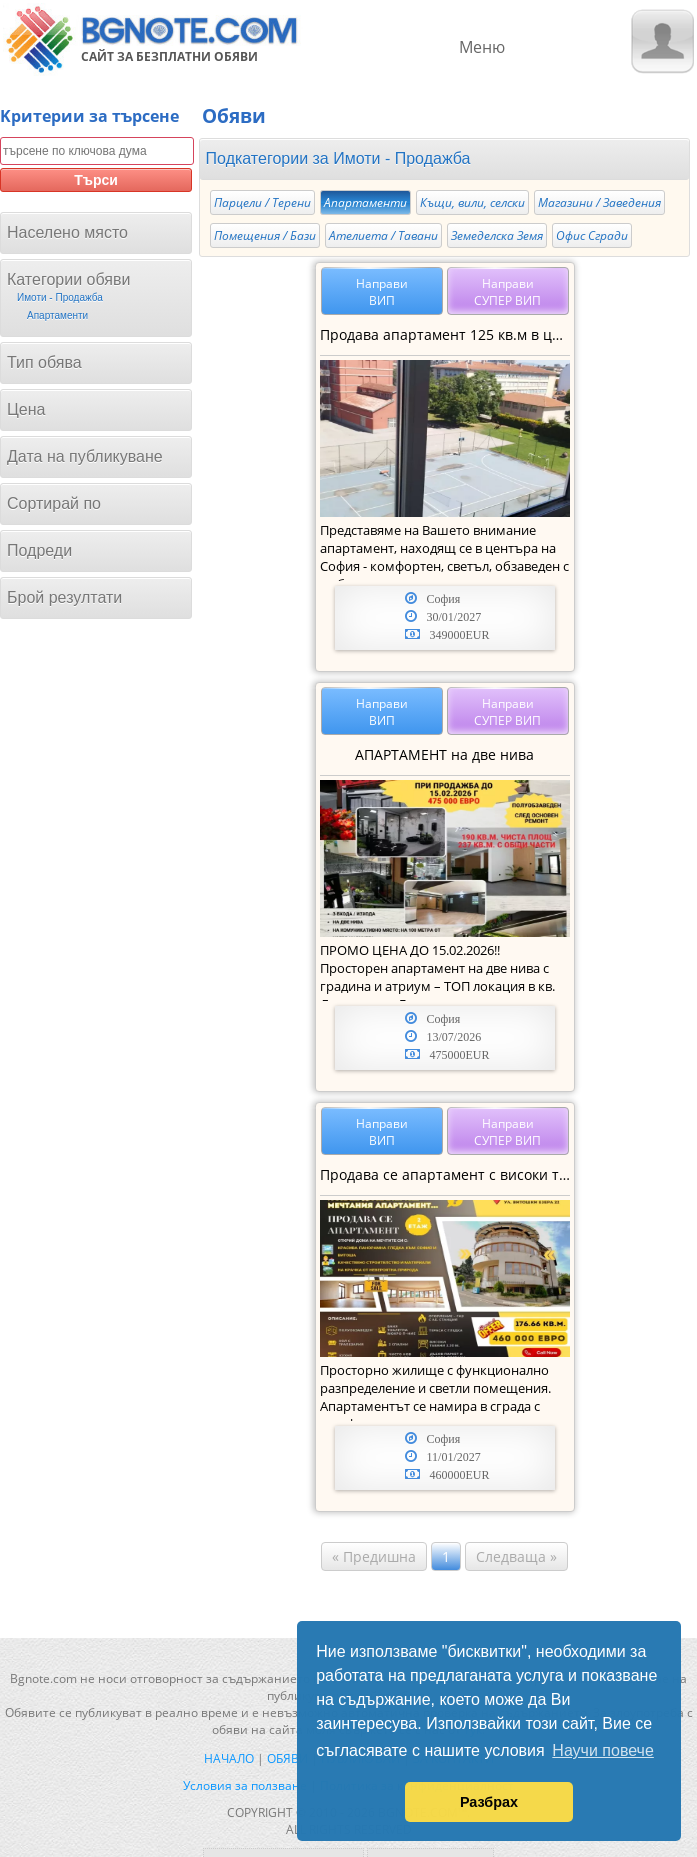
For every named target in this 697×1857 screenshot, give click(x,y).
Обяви (287, 1758)
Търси (96, 180)
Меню (482, 47)
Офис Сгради (592, 235)
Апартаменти (365, 202)
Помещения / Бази (265, 235)
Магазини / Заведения (599, 202)
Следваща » (516, 1556)
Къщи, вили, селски (472, 202)
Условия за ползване (245, 1785)
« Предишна (374, 1556)
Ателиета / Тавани (383, 235)
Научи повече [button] (602, 1750)
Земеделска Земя (497, 235)
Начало (229, 1758)
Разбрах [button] (489, 1802)
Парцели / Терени (262, 202)
